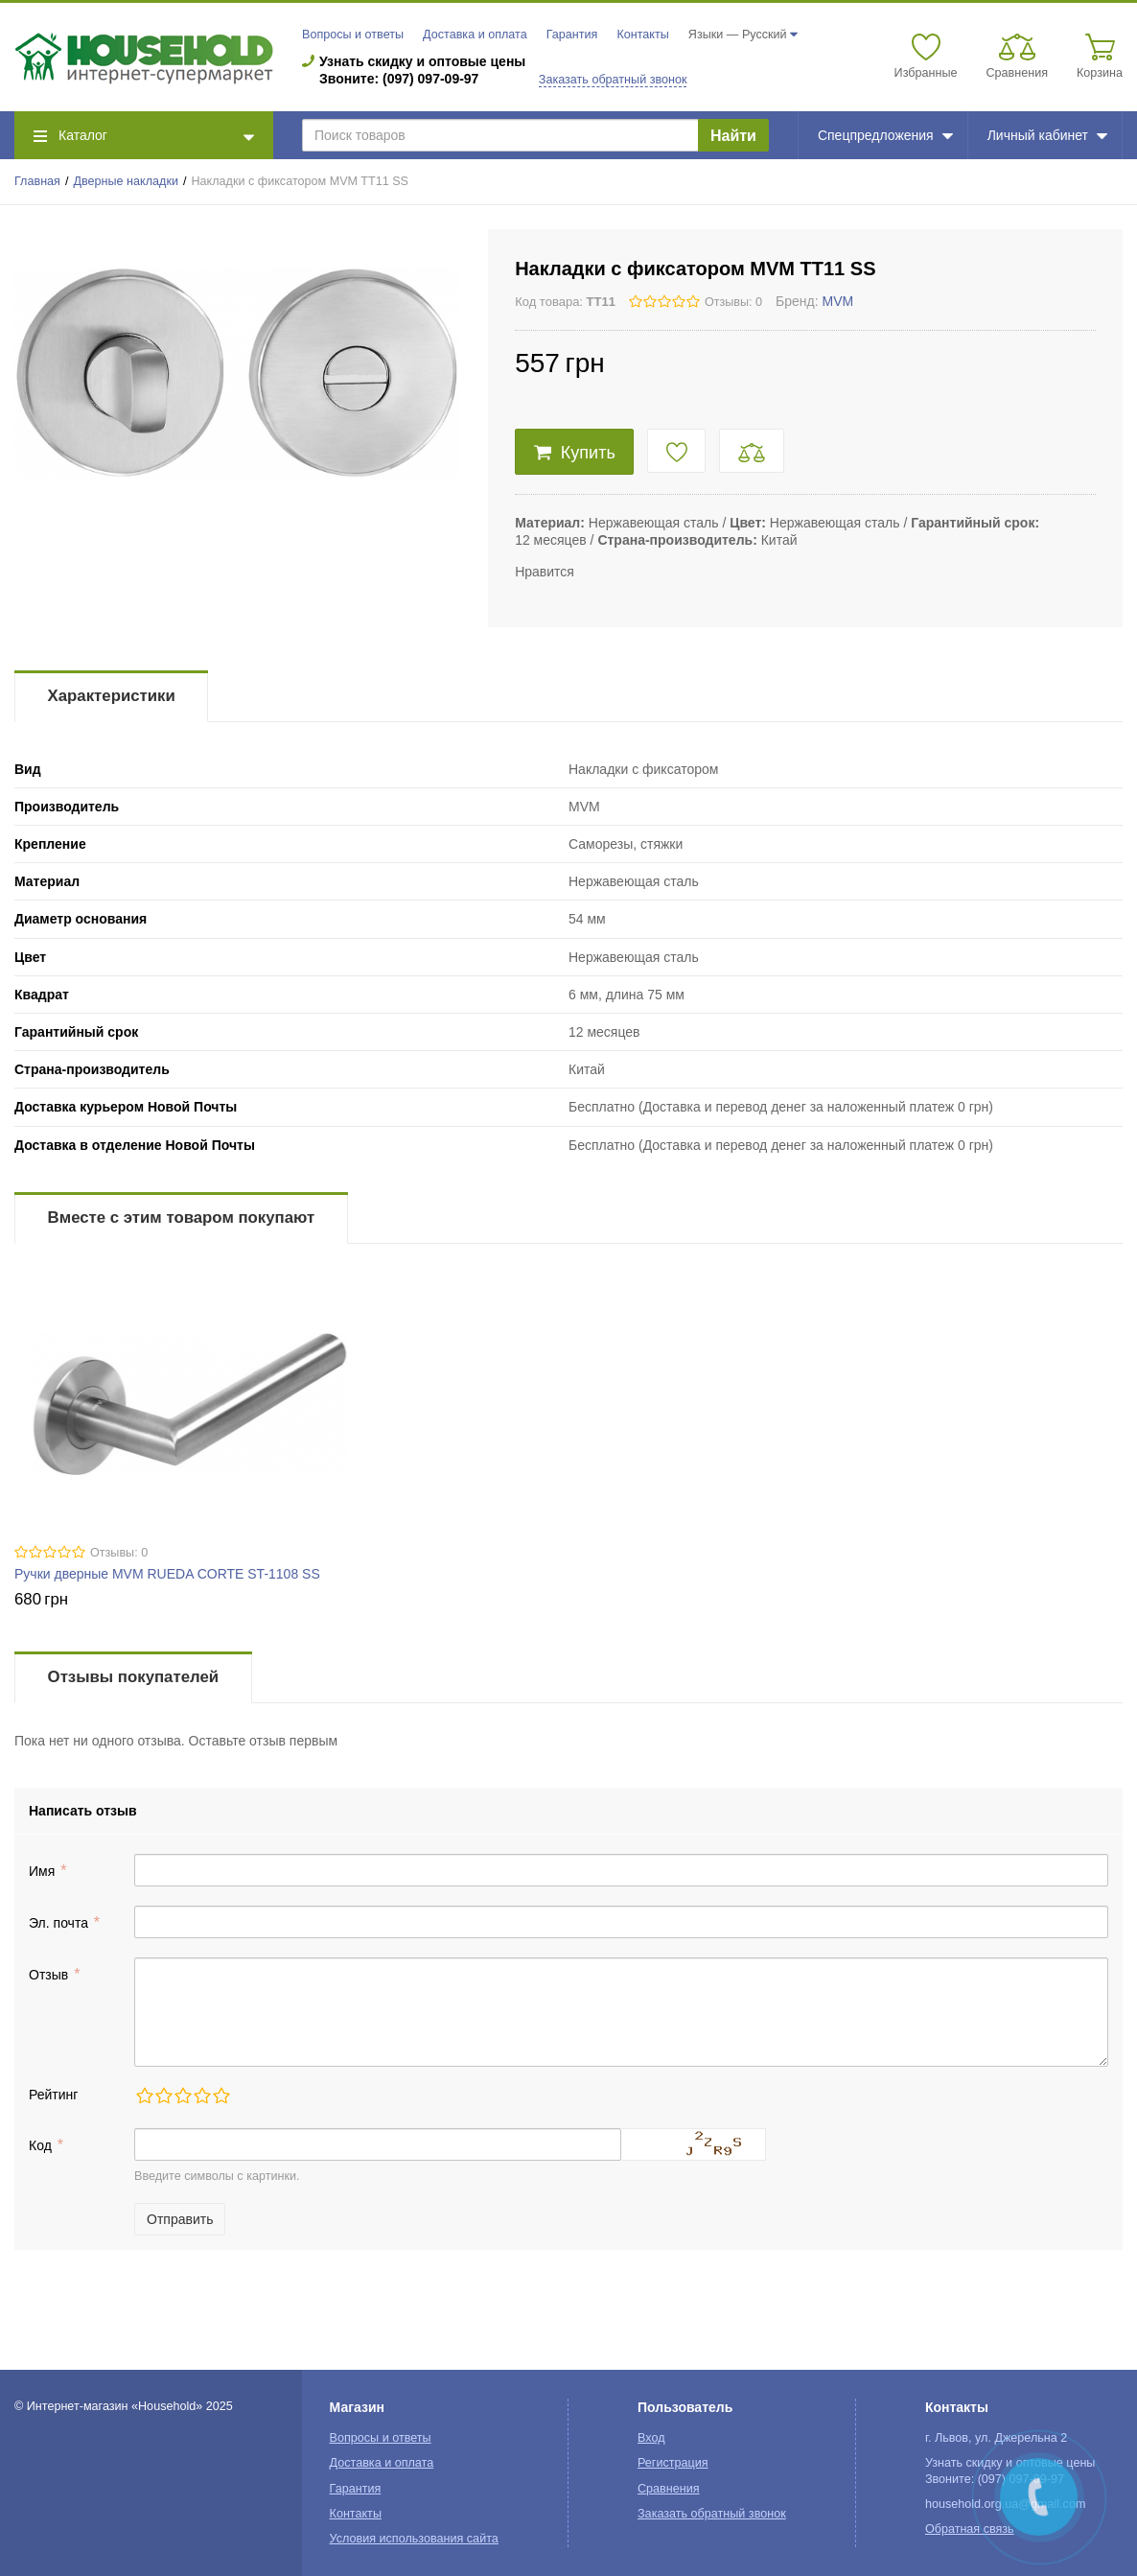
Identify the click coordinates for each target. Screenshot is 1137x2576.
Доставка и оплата (475, 34)
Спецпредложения (885, 135)
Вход (651, 2438)
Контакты (642, 34)
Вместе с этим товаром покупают (181, 1217)
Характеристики (111, 696)
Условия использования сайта (414, 2538)
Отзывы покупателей (133, 1677)
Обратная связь (969, 2529)
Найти (733, 136)
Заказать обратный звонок (613, 79)
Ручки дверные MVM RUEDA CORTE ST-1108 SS (167, 1573)
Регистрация (673, 2463)
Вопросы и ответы (353, 34)
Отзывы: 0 (733, 302)
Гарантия (572, 34)
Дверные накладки (126, 181)
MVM (838, 301)
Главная (37, 181)
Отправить (180, 2219)
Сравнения (669, 2488)
